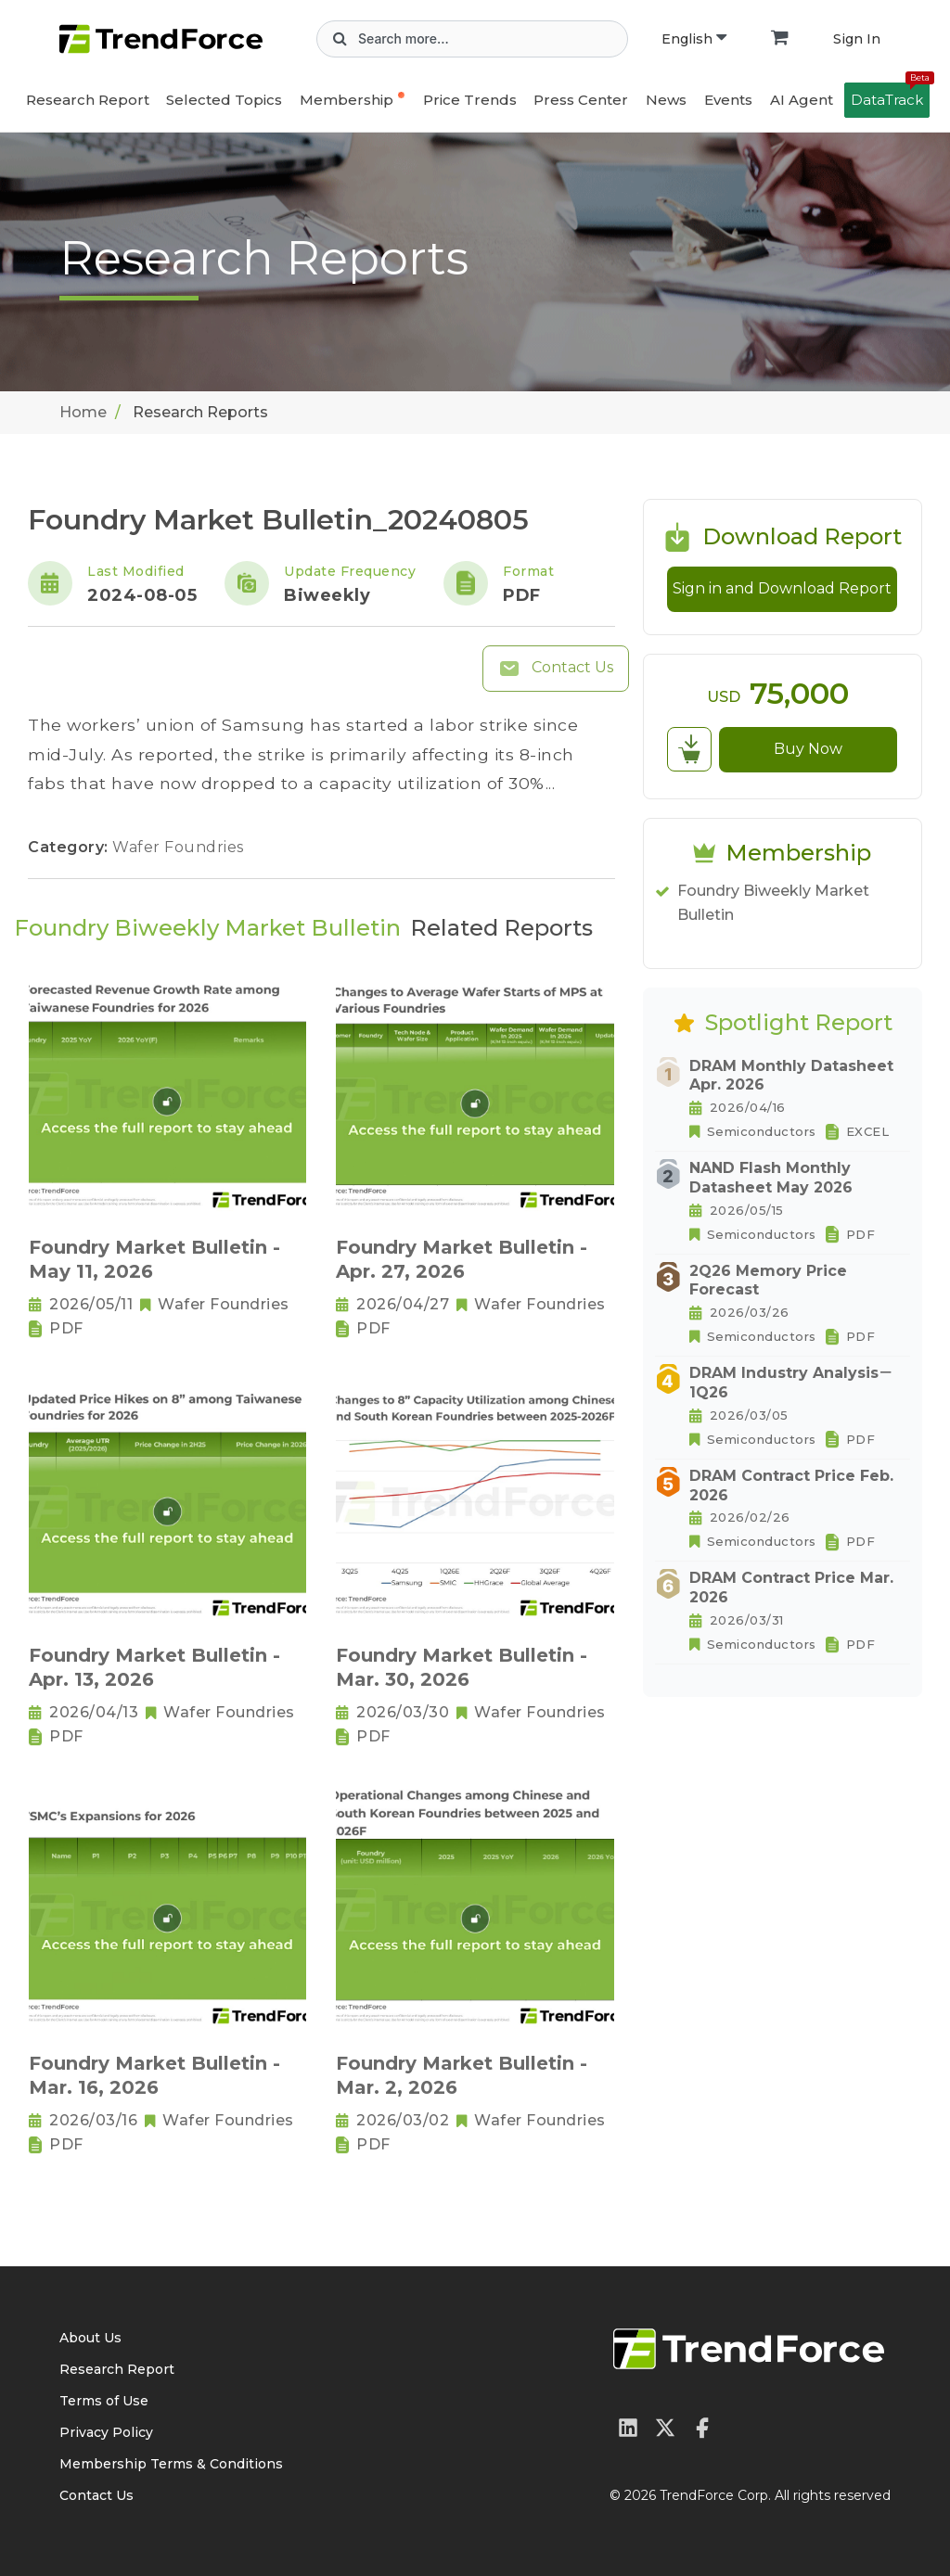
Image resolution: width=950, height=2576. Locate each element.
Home (83, 412)
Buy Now (808, 749)
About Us (90, 2337)
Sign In (856, 39)
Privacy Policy (106, 2432)
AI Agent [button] (801, 99)
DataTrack (890, 95)
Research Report (87, 99)
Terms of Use (103, 2400)
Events (728, 99)
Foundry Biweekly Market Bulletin (773, 903)
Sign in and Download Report (782, 588)
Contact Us (555, 668)
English (693, 39)
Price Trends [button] (470, 99)
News (666, 99)
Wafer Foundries (178, 847)
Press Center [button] (580, 99)
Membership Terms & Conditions (171, 2463)
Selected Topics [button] (224, 99)
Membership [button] (346, 99)
